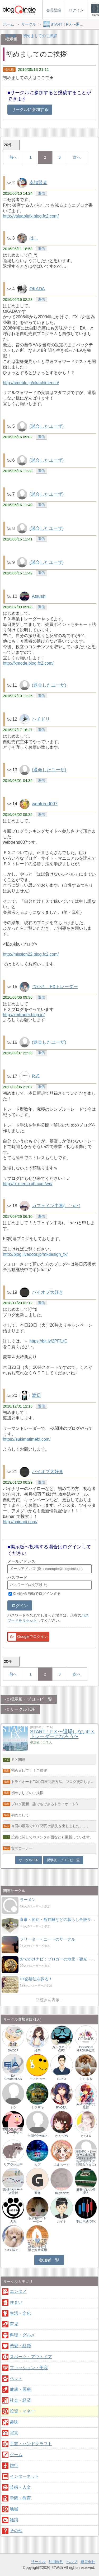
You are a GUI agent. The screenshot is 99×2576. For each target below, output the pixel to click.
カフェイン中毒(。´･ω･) (56, 1205)
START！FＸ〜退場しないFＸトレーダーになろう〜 (62, 1734)
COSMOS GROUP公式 (86, 2049)
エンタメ (18, 2291)
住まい (16, 2302)
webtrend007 (45, 803)
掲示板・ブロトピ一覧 (31, 1699)
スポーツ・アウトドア (31, 2356)
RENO (61, 2078)
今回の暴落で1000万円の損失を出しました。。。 (51, 1826)
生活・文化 (20, 2313)
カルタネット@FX (61, 2049)
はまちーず (61, 2164)
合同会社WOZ (37, 2135)
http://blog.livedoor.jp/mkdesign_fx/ (35, 1254)
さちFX (86, 2135)
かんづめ (61, 2135)
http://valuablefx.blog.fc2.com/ (31, 216)
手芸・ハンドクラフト (31, 2443)
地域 (14, 2509)
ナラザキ (37, 2107)
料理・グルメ (22, 2335)
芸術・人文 (20, 2487)
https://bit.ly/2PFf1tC (48, 1341)
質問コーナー (21, 1848)
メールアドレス (21, 1561)
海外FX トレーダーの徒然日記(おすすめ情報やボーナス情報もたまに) (86, 2158)
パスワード (17, 1577)
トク (13, 2107)
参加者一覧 (49, 2260)
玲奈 (37, 2050)
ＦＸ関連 (18, 1759)
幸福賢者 (38, 182)
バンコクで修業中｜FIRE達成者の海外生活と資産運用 (37, 2245)
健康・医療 (20, 2389)
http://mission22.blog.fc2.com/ (31, 954)
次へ (77, 157)
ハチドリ (41, 719)
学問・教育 (20, 2498)
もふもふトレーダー (37, 2219)
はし (33, 238)
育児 (14, 2324)
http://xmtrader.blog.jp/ (24, 1014)
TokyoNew (62, 2192)
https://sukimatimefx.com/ (27, 1439)
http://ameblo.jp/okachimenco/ (31, 382)
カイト (61, 2221)
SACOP (13, 2050)
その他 (16, 2531)
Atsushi (39, 596)
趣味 (14, 2422)
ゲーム (16, 2454)
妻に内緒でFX (86, 2221)
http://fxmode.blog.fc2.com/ (28, 663)
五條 (37, 2192)
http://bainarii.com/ (20, 1521)
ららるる (85, 2078)
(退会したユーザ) (46, 426)
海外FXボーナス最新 (13, 2191)
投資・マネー (22, 2411)
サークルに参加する (30, 109)
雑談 (14, 2520)
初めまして (20, 1815)
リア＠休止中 (13, 2164)
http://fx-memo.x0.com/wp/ (28, 1183)
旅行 (14, 2465)
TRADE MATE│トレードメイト (13, 2132)
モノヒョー (37, 2078)
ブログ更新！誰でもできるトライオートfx (44, 1804)
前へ (13, 157)
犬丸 (13, 2221)
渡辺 (36, 1395)
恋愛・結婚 (20, 2346)
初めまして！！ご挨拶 (29, 1770)
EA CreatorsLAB (13, 2077)
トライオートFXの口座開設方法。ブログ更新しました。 (54, 1782)
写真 (14, 2433)
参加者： (41, 1742)
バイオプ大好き (47, 1292)
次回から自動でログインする (37, 1594)
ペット (16, 2378)
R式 (36, 1076)
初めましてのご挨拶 (27, 1793)
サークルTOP (23, 1709)
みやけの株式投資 (85, 2106)
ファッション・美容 (29, 2367)
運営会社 (88, 2562)
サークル (38, 2562)
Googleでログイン (28, 1636)
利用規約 (56, 2562)
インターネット (24, 2476)
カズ (37, 2164)
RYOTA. (61, 2107)
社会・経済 (20, 2400)
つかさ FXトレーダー (55, 986)
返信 (41, 193)
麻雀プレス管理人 (85, 2191)
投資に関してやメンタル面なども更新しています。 (52, 1837)
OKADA (37, 288)
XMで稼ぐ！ (13, 2250)
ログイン (20, 1605)
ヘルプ (71, 2562)
